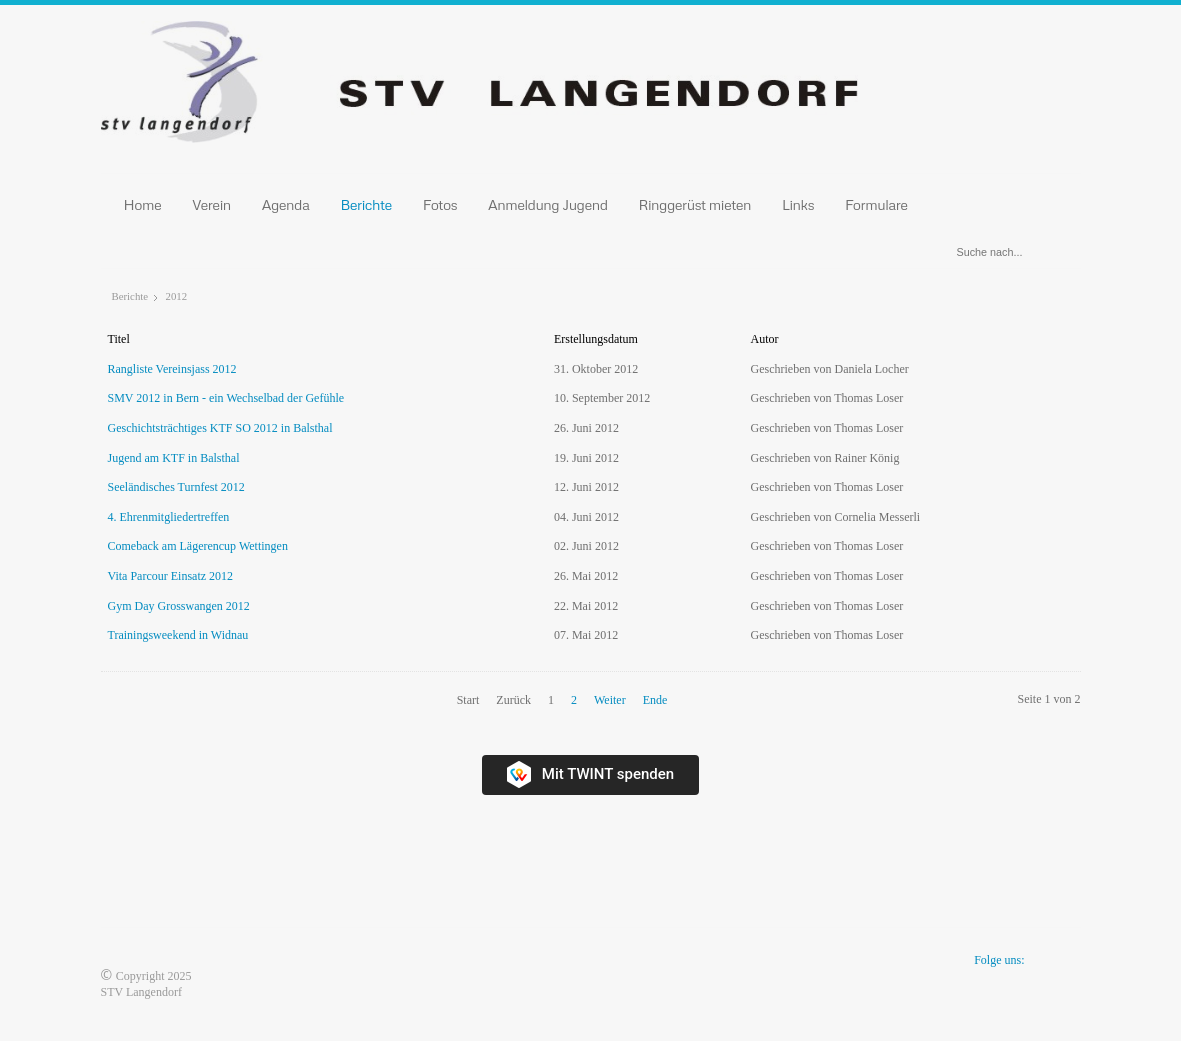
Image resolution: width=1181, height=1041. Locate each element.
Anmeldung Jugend (548, 204)
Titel (119, 339)
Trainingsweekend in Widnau (178, 635)
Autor (765, 339)
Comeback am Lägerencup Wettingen (198, 546)
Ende (655, 700)
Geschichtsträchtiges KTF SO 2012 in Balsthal (220, 428)
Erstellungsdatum (596, 339)
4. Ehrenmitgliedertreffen (169, 517)
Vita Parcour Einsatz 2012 (171, 576)
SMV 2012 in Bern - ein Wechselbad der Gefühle (226, 398)
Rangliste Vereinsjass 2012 (172, 369)
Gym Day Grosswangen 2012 (179, 606)
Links (798, 204)
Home (143, 204)
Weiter (610, 700)
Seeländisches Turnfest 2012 (176, 487)
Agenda (286, 204)
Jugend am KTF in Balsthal (174, 458)
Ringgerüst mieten (695, 204)
